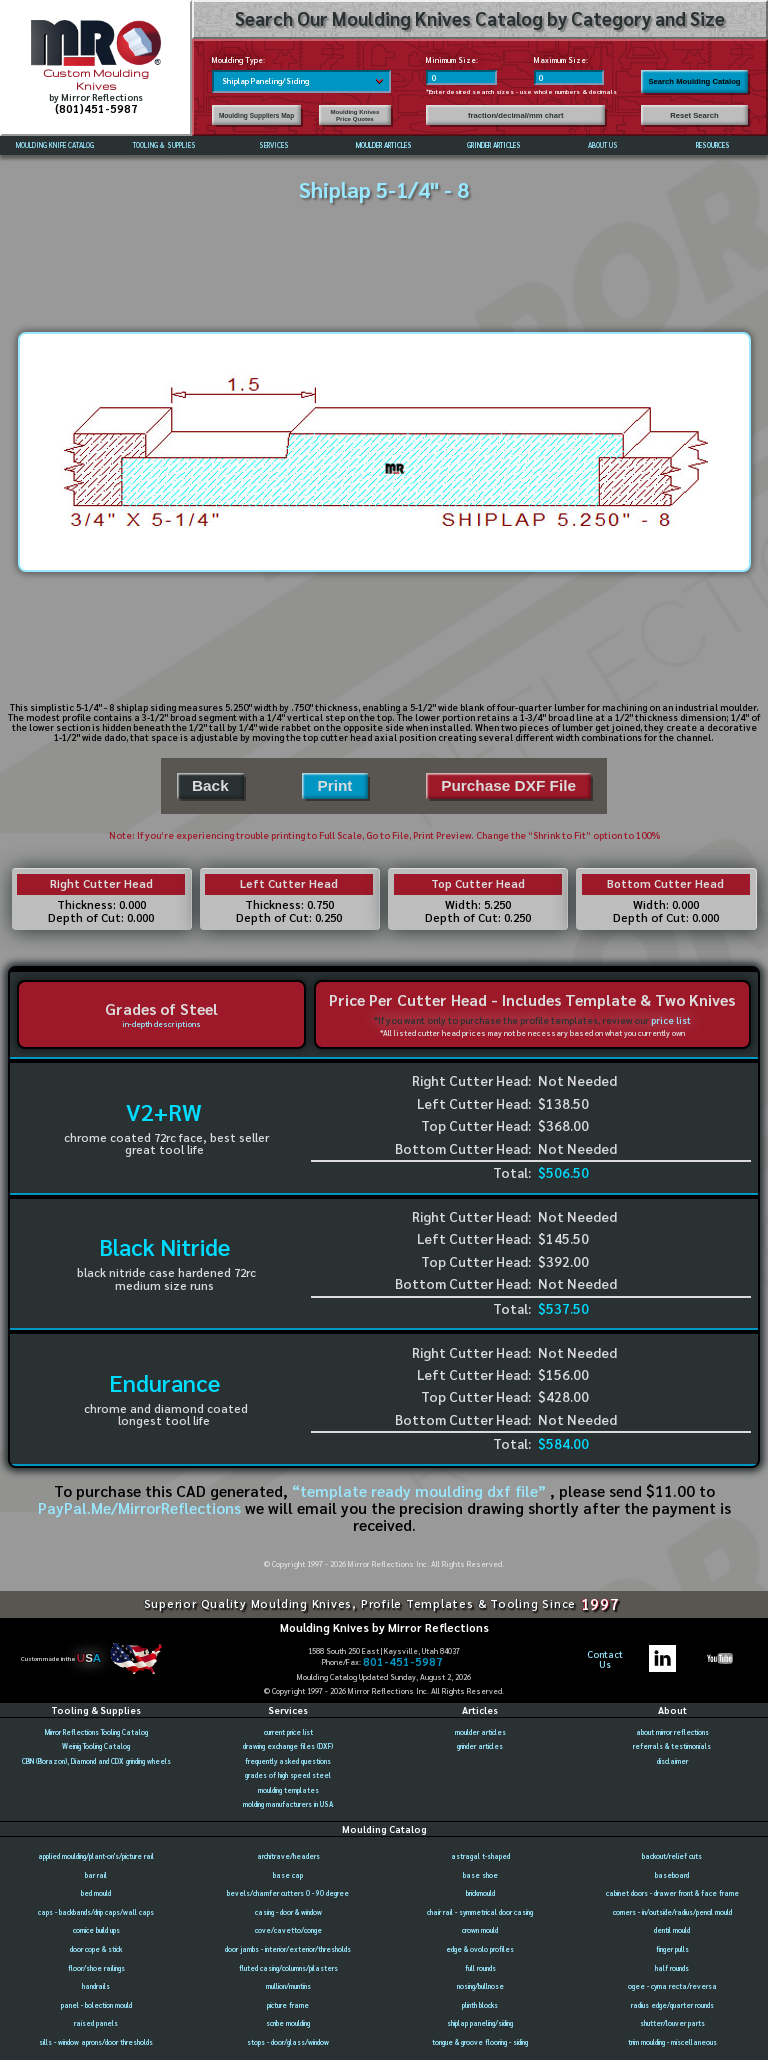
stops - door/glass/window (288, 2042)
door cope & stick (96, 1949)
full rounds (480, 1968)
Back (210, 785)
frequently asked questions (288, 1761)
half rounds (672, 1968)
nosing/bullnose (480, 1986)
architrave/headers (288, 1856)
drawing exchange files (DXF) (288, 1746)
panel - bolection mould (96, 2005)
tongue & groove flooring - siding (480, 2042)
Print (334, 785)
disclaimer (672, 1761)
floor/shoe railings (96, 1968)
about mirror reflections (672, 1732)
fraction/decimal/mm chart (516, 115)
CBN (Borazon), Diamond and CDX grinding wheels (96, 1761)
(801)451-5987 (96, 108)
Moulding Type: (238, 60)
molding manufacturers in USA (288, 1804)
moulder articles (480, 1732)
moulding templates (288, 1790)
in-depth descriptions (161, 1024)
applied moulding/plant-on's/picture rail (96, 1856)
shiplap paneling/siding (480, 2023)
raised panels (96, 2023)
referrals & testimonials (672, 1746)
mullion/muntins (288, 1986)
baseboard (672, 1875)
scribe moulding (288, 2023)
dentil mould (672, 1930)
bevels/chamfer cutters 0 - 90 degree (288, 1893)
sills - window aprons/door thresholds (96, 2042)
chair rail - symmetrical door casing (480, 1912)
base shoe (480, 1875)
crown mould (480, 1930)
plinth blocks (480, 2005)
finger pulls (672, 1949)
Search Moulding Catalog (694, 81)
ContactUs (605, 1659)
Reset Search (694, 115)
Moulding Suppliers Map (256, 115)
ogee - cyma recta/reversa (672, 1986)
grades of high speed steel (288, 1775)
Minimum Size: (452, 60)
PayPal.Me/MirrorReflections (141, 1508)
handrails (96, 1986)
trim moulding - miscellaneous (672, 2042)
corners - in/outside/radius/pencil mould (672, 1912)
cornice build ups (96, 1930)
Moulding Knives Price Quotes (354, 115)
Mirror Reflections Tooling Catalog (96, 1732)
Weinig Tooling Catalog (96, 1746)
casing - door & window (288, 1912)
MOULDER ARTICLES (384, 145)
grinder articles (480, 1746)
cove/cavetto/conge (288, 1930)
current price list (288, 1732)
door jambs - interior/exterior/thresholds (288, 1949)
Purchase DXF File (508, 785)
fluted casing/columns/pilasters (288, 1968)
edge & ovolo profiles (480, 1949)
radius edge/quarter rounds (672, 2005)
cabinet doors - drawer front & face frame (672, 1893)
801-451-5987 (403, 1662)
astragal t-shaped (480, 1856)
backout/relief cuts (672, 1856)
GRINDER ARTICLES (494, 145)
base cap (288, 1875)
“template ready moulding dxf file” (419, 1491)
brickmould (480, 1893)
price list (671, 1020)
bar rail (96, 1875)
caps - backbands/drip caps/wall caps (96, 1912)
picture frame (288, 2005)
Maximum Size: (561, 60)
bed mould (96, 1893)
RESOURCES (713, 145)
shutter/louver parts (672, 2023)
